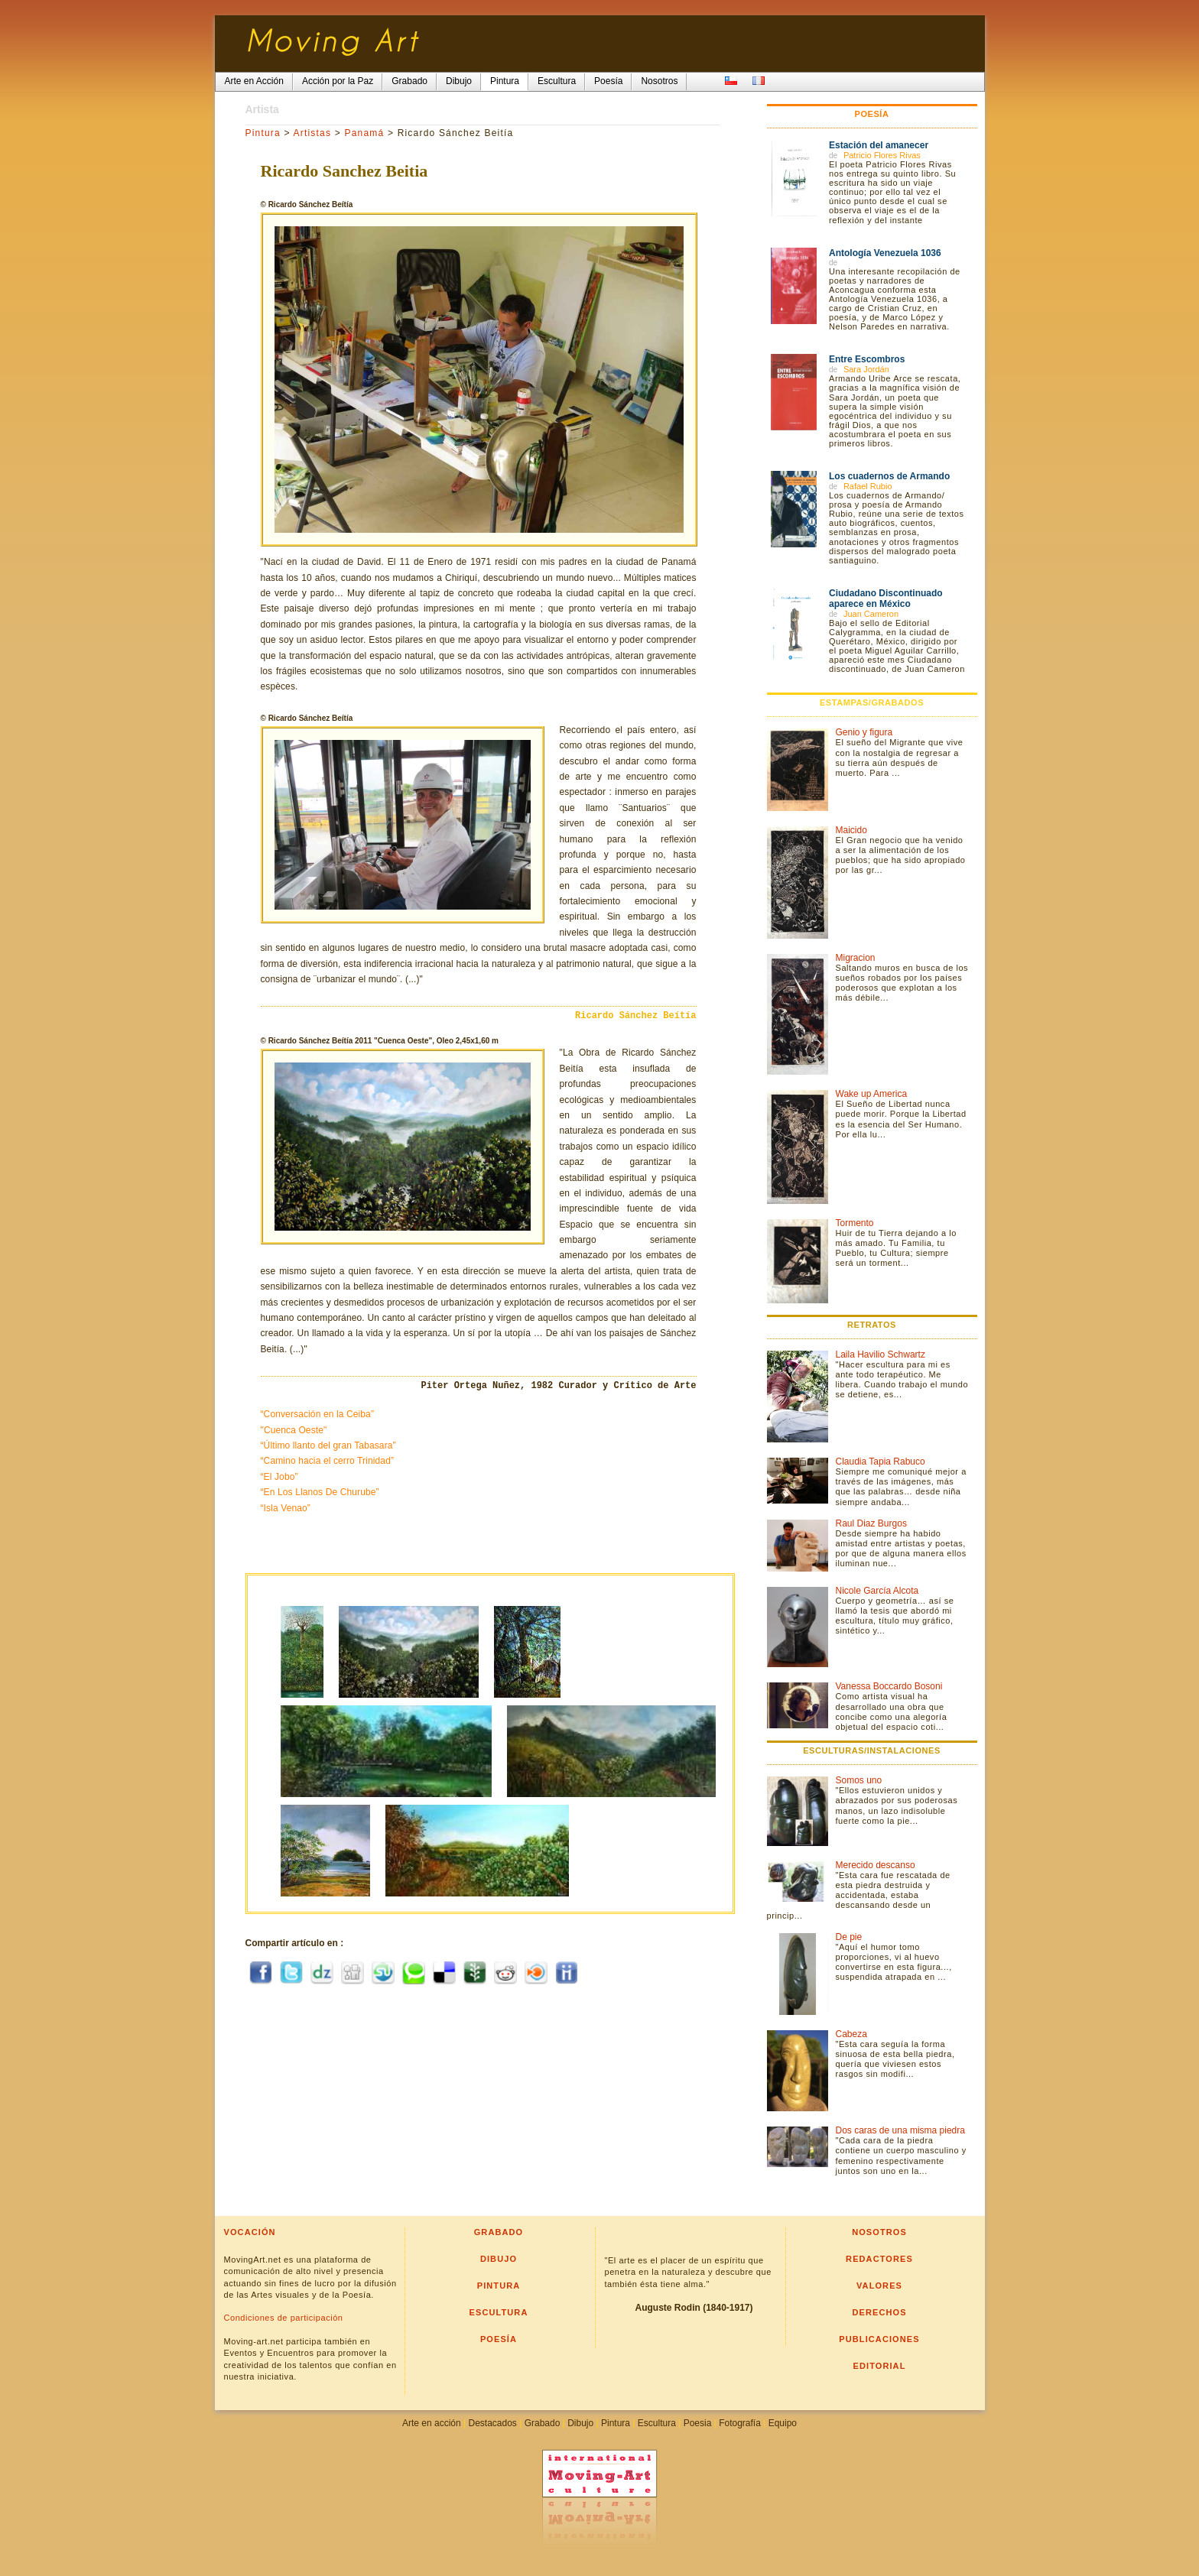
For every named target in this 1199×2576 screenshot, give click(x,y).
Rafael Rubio (867, 486)
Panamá (364, 133)
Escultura (499, 2312)
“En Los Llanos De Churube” (320, 1492)
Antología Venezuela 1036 (885, 253)
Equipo (782, 2423)
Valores (879, 2285)
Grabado (499, 2232)
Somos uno (859, 1780)
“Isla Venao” (285, 1508)
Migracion (856, 957)
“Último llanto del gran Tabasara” (328, 1445)
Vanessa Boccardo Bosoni (889, 1686)
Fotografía (740, 2423)
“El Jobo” (279, 1476)
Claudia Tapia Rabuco (880, 1461)
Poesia (698, 2423)
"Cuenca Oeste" (294, 1430)
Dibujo (498, 2258)
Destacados (492, 2423)
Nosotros (879, 2232)
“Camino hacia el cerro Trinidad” (328, 1460)
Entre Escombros (867, 359)
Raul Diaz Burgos (871, 1523)
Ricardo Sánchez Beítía (635, 1016)
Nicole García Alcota (877, 1590)
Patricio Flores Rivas (882, 155)
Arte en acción (431, 2423)
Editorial (879, 2365)
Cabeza (851, 2034)
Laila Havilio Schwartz (880, 1354)
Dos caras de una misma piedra (900, 2130)
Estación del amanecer (878, 145)
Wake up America (872, 1093)
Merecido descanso (875, 1865)
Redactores (879, 2258)
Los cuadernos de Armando (889, 476)
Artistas (313, 133)
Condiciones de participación (283, 2317)
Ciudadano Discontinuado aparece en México (886, 598)
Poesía (498, 2339)
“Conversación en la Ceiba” (318, 1414)
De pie (849, 1937)
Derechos (879, 2312)
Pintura (263, 133)
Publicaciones (879, 2339)
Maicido (851, 830)
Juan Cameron (870, 613)
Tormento (855, 1223)
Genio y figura (864, 732)
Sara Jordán (866, 369)
